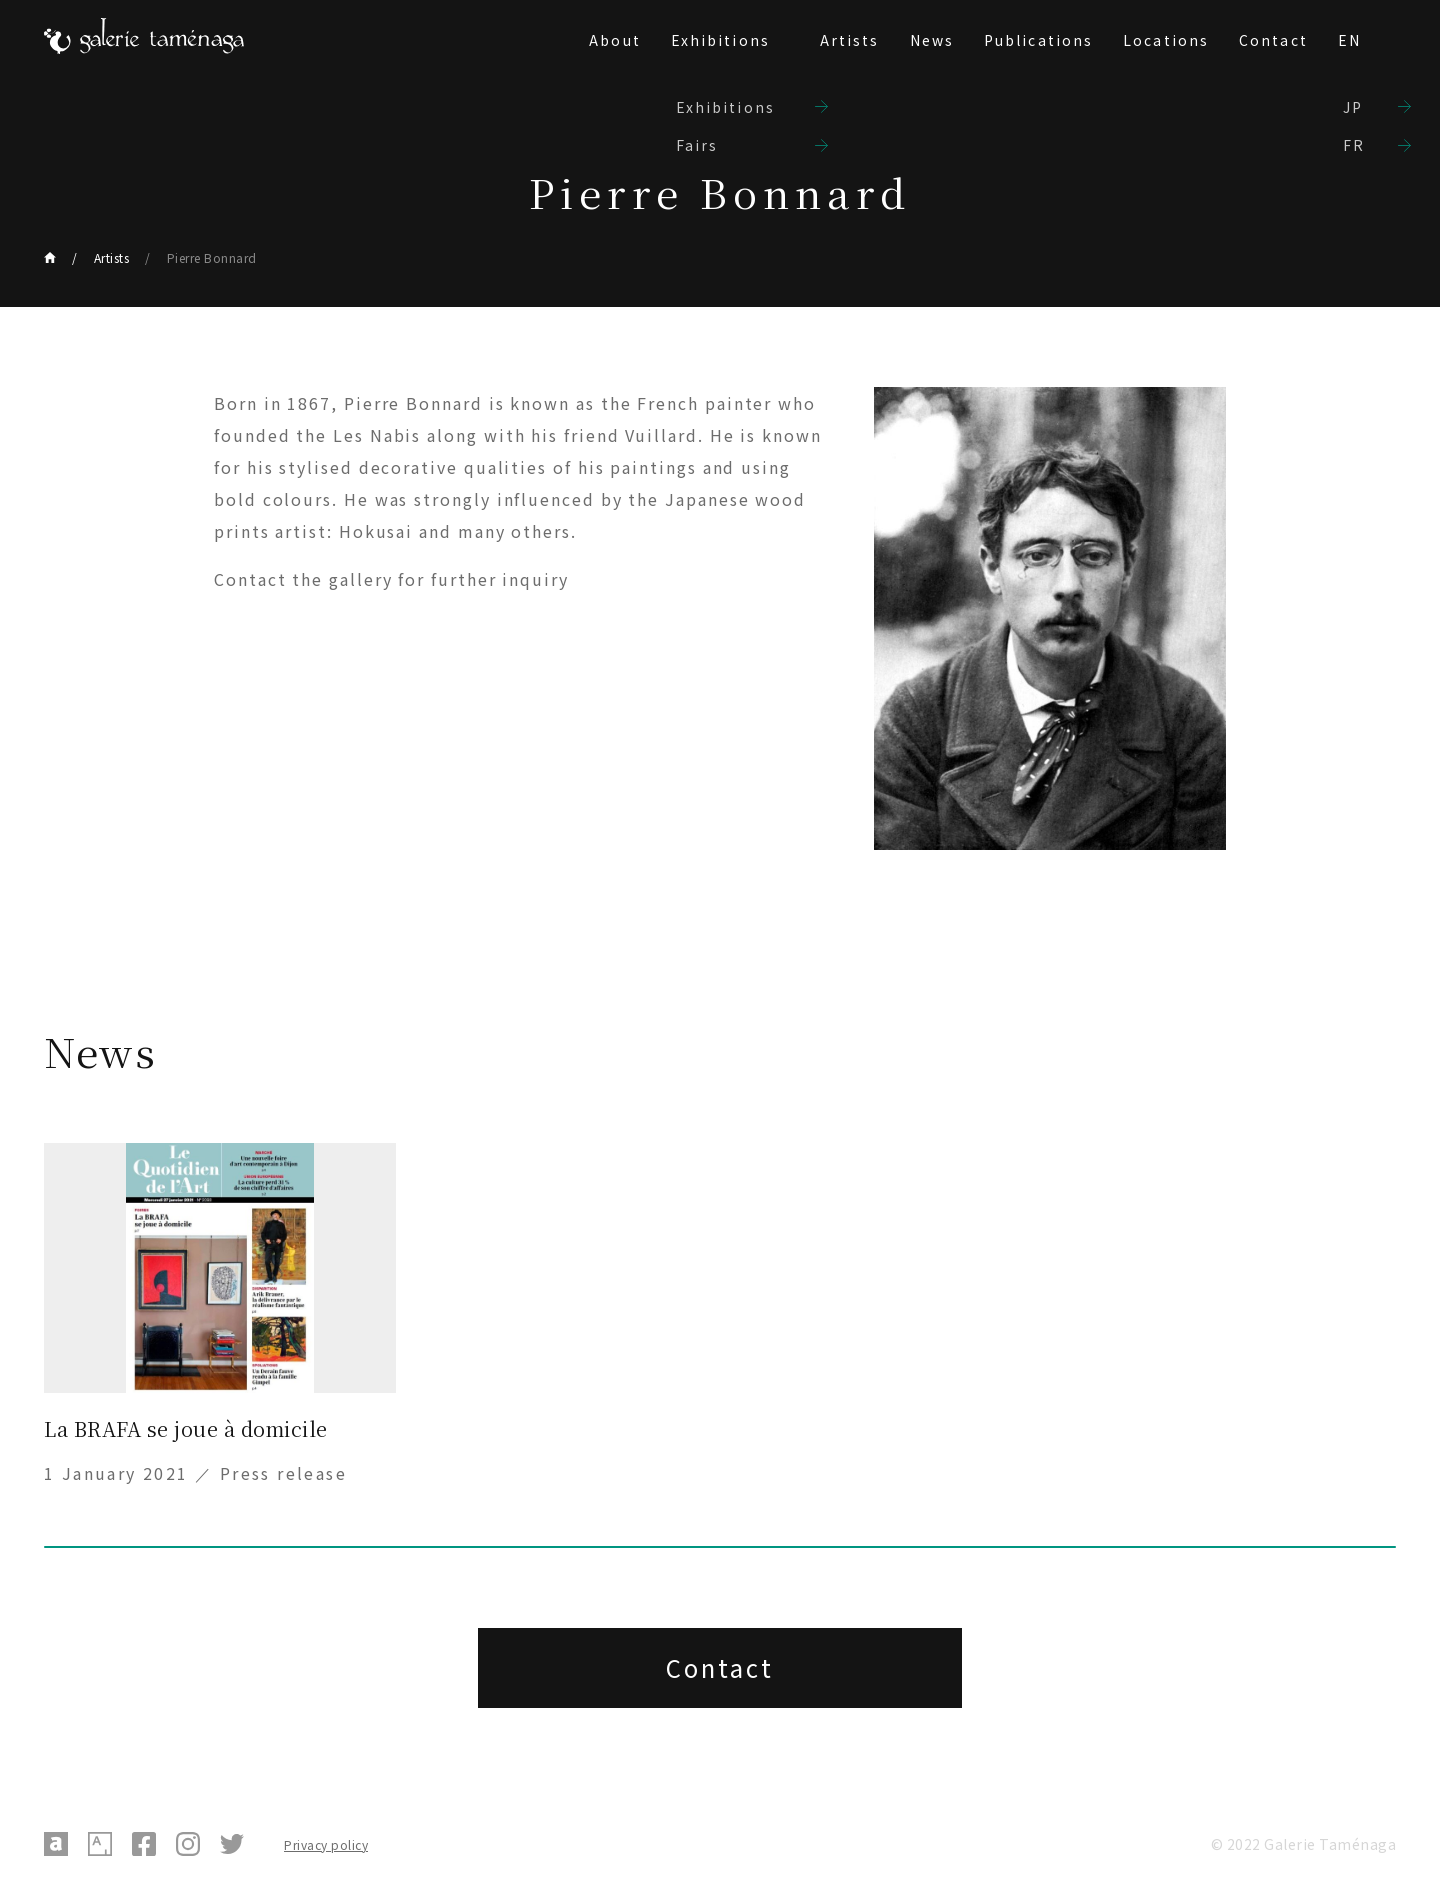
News (932, 40)
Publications (1038, 40)
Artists (850, 40)
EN (1349, 40)
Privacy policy (326, 1844)
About (615, 40)
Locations (1166, 40)
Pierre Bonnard (212, 257)
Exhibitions (720, 40)
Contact (1273, 40)
